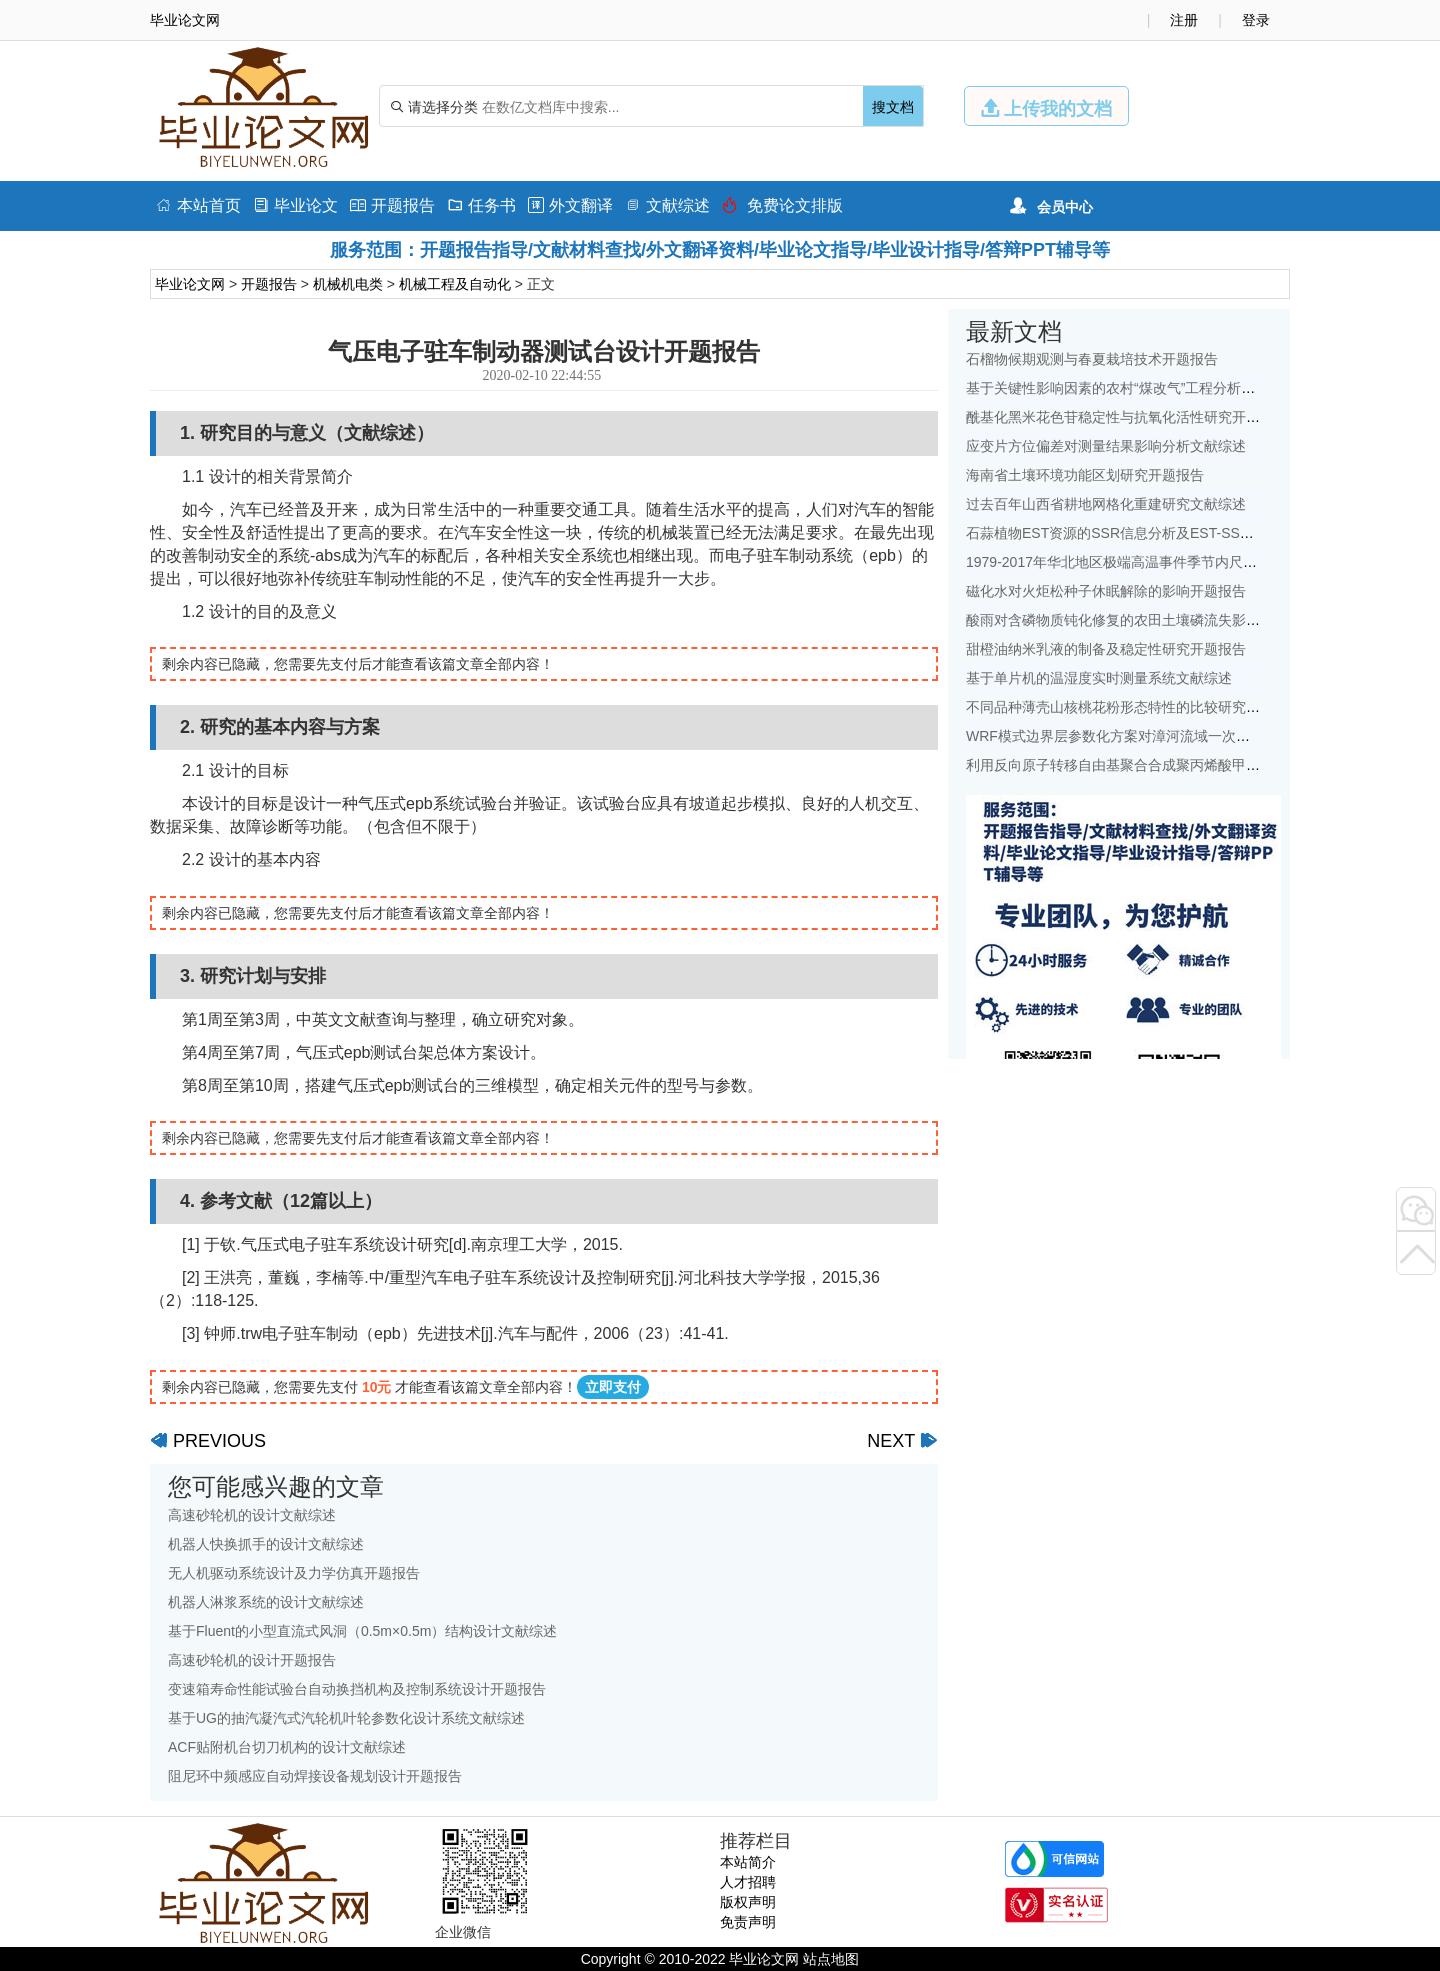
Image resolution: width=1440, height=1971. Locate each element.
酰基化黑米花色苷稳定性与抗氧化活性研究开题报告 (1127, 417)
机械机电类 (348, 284)
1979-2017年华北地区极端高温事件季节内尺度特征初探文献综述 (1167, 562)
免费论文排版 (782, 205)
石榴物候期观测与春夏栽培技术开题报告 (1092, 359)
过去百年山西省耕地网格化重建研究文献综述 (1106, 504)
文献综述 (667, 205)
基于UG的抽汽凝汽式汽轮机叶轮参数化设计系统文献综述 (346, 1718)
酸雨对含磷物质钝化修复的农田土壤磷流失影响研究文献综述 (1155, 620)
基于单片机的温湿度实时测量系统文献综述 (1099, 678)
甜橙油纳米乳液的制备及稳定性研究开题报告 (1106, 649)
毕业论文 (295, 205)
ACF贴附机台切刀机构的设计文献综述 (287, 1747)
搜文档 (893, 107)
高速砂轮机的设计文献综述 (252, 1515)
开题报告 (392, 205)
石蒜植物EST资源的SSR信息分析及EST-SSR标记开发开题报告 (1164, 533)
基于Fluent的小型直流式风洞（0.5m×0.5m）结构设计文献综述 (362, 1631)
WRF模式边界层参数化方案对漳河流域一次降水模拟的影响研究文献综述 (1192, 736)
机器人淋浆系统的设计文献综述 (266, 1602)
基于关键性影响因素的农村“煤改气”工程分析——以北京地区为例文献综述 (1194, 388)
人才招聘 (748, 1882)
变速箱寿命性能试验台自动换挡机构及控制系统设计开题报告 (357, 1689)
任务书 (481, 205)
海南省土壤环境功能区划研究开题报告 (1085, 475)
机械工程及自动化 (455, 284)
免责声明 (748, 1922)
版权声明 (748, 1902)
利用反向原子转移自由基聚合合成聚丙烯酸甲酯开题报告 (1141, 765)
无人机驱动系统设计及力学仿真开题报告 (294, 1573)
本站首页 (198, 205)
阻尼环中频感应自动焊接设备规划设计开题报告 (315, 1776)
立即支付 (613, 1387)
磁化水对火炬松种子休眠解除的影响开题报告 (1106, 591)
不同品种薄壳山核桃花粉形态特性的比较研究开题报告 (1134, 707)
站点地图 (831, 1959)
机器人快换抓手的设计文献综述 (266, 1544)
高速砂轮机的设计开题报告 (252, 1660)
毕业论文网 (190, 284)
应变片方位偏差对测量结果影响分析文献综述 (1106, 446)
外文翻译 (570, 205)
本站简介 (748, 1862)
